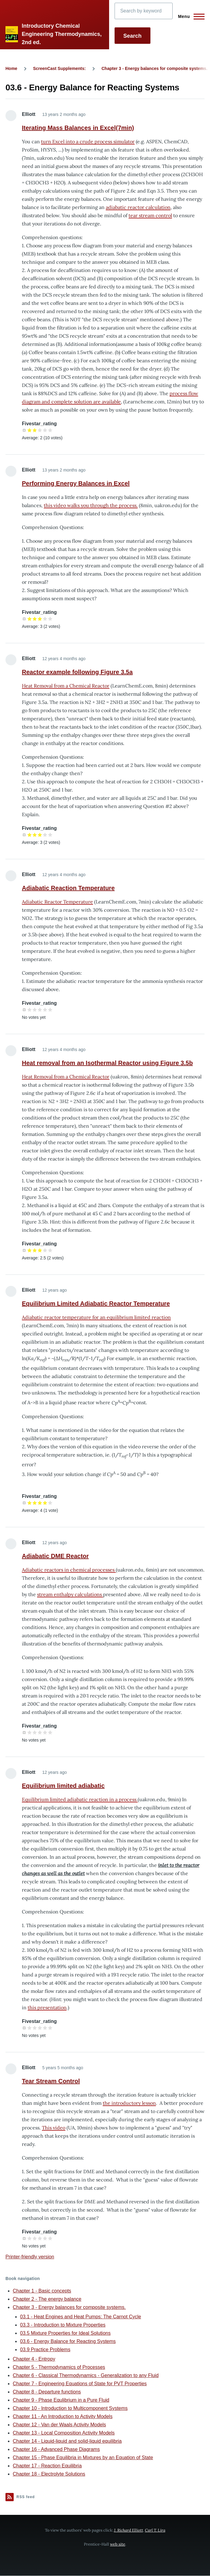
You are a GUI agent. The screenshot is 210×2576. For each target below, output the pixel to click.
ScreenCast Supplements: (59, 68)
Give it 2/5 (34, 430)
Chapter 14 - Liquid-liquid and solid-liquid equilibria (67, 2441)
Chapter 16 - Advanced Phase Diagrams (56, 2449)
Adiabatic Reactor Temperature (57, 902)
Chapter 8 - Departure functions (47, 2391)
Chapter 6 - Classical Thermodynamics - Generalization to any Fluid (86, 2375)
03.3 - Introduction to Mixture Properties (62, 2324)
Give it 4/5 (45, 430)
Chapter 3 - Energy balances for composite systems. (155, 68)
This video (53, 2128)
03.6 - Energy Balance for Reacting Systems (68, 2341)
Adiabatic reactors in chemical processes (69, 1570)
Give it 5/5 (50, 430)
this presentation (47, 2007)
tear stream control (150, 215)
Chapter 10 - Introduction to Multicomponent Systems (70, 2408)
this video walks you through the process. (91, 505)
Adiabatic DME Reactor (55, 1556)
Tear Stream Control (51, 2081)
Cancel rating (24, 430)
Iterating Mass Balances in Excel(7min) (78, 127)
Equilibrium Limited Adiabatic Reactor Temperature (96, 1303)
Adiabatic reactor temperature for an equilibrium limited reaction (96, 1317)
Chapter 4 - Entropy (34, 2359)
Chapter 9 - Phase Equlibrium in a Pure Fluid (61, 2400)
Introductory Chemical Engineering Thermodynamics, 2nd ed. (62, 34)
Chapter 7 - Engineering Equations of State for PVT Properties (80, 2383)
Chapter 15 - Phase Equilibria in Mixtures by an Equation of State (83, 2457)
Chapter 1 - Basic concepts (42, 2290)
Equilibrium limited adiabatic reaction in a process (80, 1799)
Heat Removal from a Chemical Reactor (65, 686)
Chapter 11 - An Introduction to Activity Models (62, 2416)
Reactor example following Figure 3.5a (77, 672)
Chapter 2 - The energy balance (47, 2299)
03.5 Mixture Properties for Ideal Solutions (65, 2333)
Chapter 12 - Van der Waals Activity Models (59, 2424)
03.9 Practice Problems (45, 2349)
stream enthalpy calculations (70, 1594)
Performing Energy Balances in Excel (76, 483)
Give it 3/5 (40, 430)
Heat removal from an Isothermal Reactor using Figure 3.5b (107, 1063)
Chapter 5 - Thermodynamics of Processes (59, 2367)
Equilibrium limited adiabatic (63, 1785)
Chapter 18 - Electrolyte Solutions (49, 2474)
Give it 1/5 (29, 430)
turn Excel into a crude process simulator (88, 141)
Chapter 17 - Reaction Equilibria (47, 2465)
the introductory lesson (129, 2103)
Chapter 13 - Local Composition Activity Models (64, 2432)
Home (11, 68)
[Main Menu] (189, 16)
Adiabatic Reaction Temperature (68, 888)
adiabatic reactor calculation (138, 207)
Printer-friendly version (29, 2256)
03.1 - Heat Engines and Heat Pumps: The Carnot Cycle (80, 2316)
